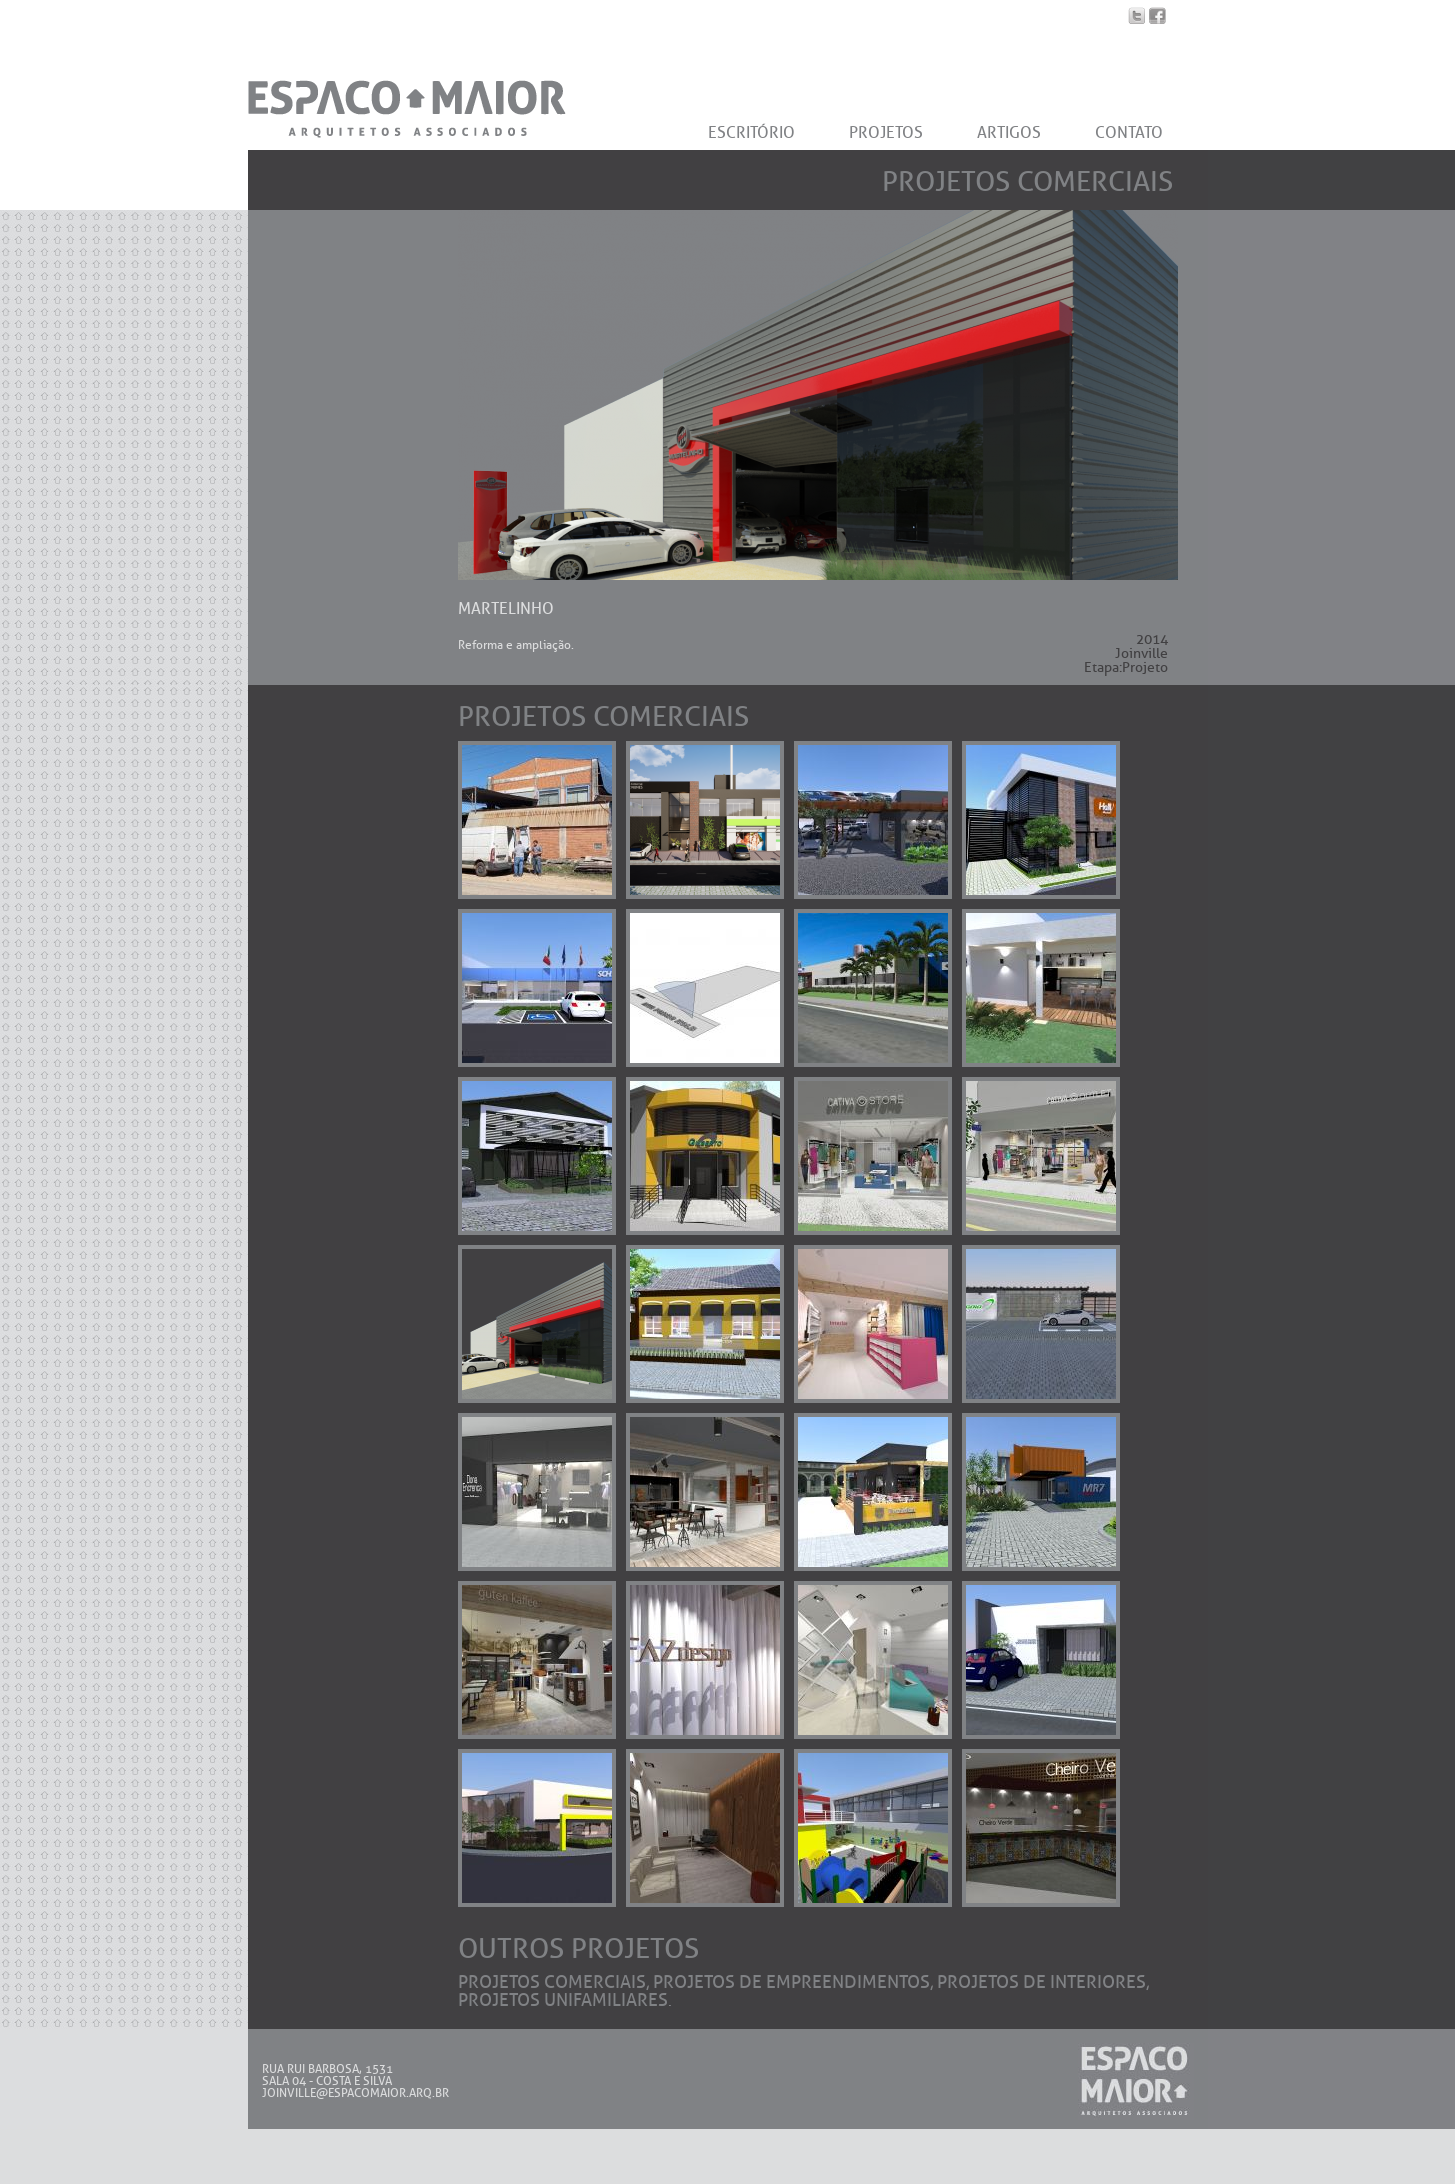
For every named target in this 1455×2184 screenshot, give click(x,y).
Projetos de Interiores (1041, 1982)
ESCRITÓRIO (751, 132)
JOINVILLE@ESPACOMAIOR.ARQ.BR (355, 2093)
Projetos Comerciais (552, 1982)
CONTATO (1129, 132)
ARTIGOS (1009, 132)
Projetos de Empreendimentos (791, 1982)
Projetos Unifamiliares (563, 2000)
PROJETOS (886, 132)
